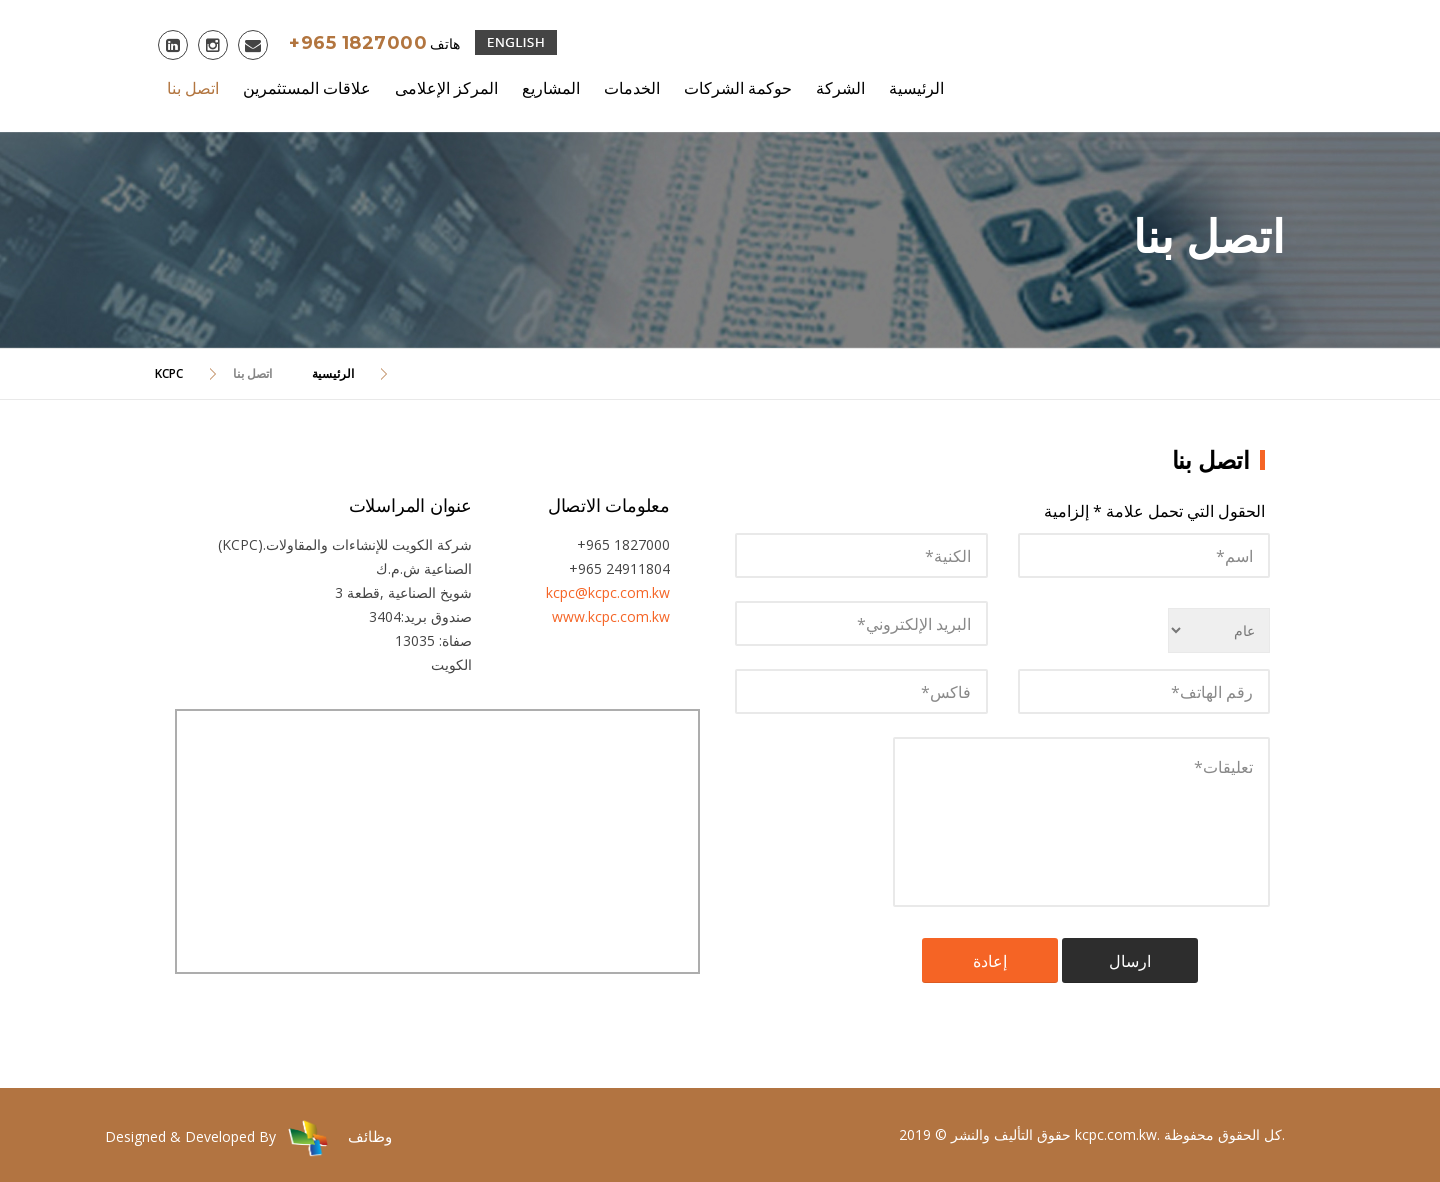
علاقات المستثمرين (307, 88)
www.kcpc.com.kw (611, 616)
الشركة (840, 88)
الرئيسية (916, 88)
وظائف (370, 1136)
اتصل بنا (193, 88)
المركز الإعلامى (446, 88)
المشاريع (551, 88)
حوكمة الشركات (738, 88)
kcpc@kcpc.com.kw (608, 592)
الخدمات (632, 88)
